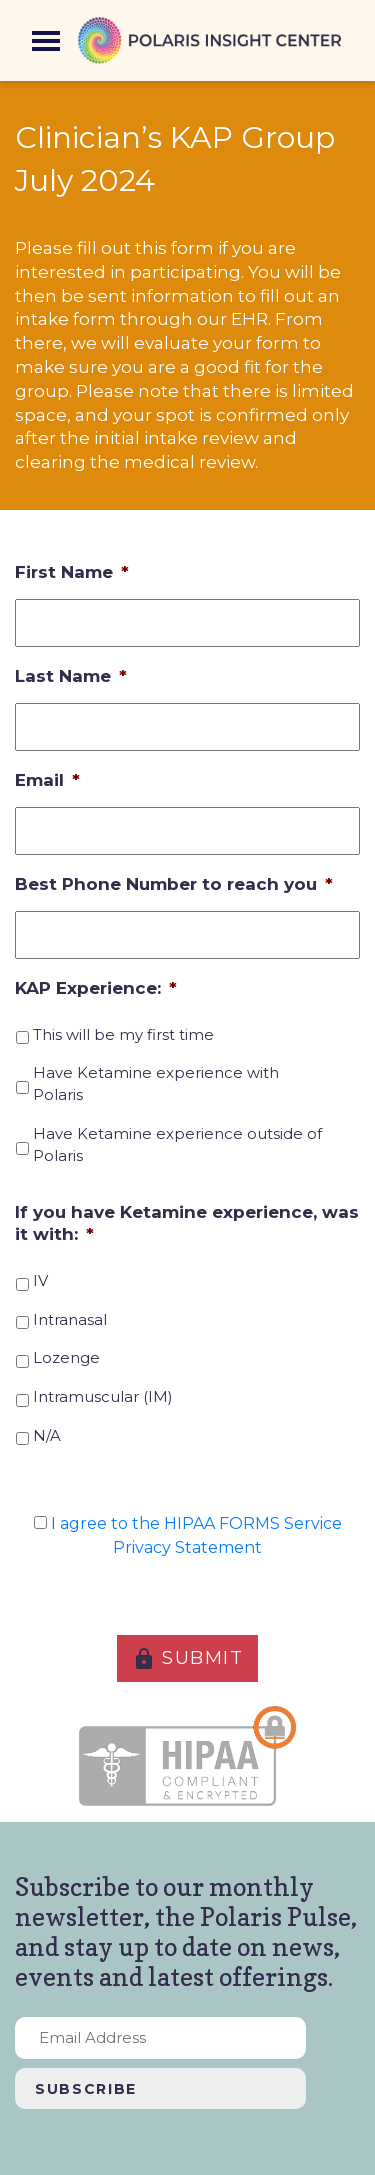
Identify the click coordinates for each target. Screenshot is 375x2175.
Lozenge (66, 1358)
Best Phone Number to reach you (174, 884)
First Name (72, 572)
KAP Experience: (96, 988)
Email (47, 780)
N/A (47, 1436)
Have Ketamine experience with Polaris (156, 1084)
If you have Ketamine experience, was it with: (187, 1223)
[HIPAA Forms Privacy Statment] (40, 1522)
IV (40, 1281)
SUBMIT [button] (188, 1659)
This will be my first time (123, 1035)
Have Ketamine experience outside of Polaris (177, 1145)
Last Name (71, 676)
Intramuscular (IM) (102, 1397)
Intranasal (70, 1320)
